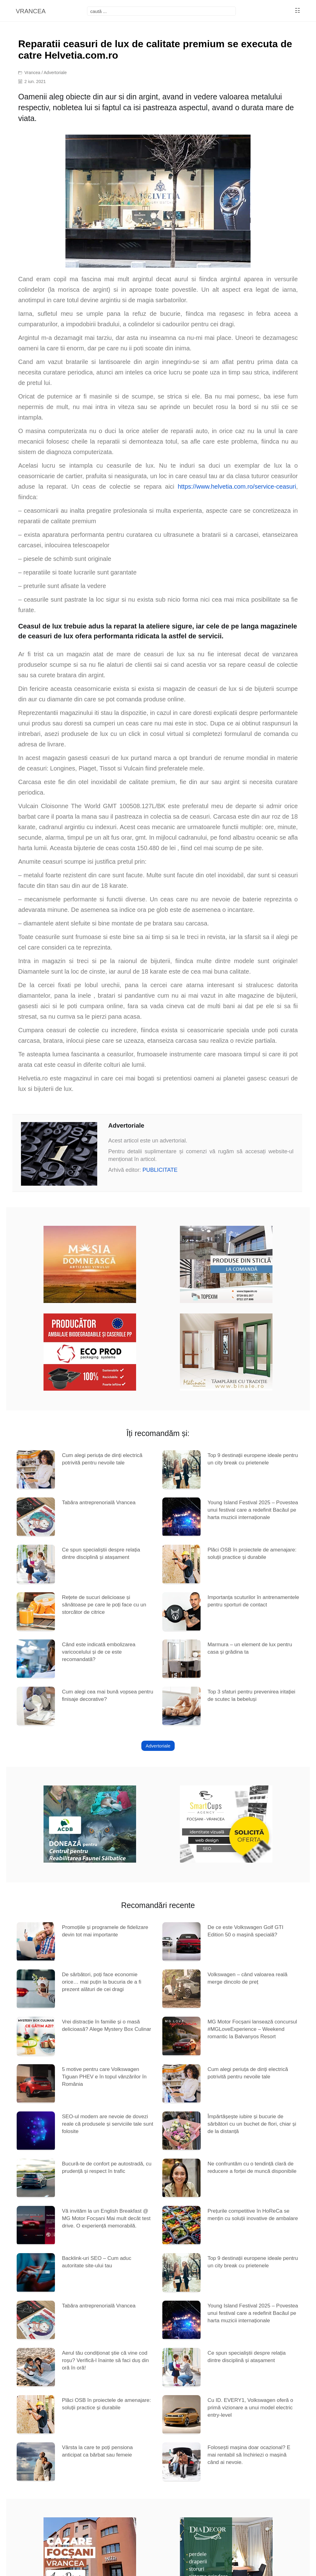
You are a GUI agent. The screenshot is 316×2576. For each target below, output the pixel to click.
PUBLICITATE (160, 1170)
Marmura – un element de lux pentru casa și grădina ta (249, 1648)
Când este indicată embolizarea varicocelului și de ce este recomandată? (98, 1652)
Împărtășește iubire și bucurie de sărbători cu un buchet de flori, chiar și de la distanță (251, 2124)
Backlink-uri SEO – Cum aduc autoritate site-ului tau (96, 2262)
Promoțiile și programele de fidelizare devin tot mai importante (105, 1931)
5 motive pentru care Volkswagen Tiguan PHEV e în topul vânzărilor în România (104, 2076)
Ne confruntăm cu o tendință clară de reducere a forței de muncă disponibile (251, 2167)
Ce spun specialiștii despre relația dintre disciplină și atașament (101, 1553)
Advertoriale (55, 72)
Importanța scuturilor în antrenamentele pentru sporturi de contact (253, 1601)
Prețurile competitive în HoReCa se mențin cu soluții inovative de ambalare (252, 2214)
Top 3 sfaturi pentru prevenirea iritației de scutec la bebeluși (251, 1695)
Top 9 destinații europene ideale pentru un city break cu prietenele (252, 1459)
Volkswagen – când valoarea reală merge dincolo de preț (247, 1978)
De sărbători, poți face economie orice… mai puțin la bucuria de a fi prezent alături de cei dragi (101, 1982)
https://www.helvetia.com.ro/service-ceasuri (237, 486)
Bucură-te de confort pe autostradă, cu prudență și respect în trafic (107, 2167)
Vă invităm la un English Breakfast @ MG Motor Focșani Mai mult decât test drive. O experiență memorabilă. (106, 2218)
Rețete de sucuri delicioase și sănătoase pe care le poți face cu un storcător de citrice (104, 1604)
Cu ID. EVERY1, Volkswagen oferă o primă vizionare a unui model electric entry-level (250, 2407)
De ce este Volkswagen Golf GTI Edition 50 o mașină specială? (245, 1931)
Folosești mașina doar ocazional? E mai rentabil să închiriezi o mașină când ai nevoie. (248, 2454)
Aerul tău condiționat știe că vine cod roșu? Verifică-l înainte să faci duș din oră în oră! (105, 2360)
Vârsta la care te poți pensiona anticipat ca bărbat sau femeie (97, 2451)
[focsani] (161, 11)
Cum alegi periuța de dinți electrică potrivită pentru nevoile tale (102, 1459)
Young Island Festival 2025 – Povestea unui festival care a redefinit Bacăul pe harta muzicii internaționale (252, 1510)
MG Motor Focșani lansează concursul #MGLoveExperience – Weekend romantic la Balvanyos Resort (252, 2029)
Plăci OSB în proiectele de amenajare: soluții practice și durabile (251, 1553)
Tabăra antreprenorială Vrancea (98, 1502)
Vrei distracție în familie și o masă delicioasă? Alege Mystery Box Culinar (106, 2025)
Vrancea (32, 72)
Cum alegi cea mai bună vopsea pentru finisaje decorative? (107, 1695)
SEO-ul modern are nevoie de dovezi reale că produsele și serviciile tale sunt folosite (107, 2124)
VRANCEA (31, 11)
